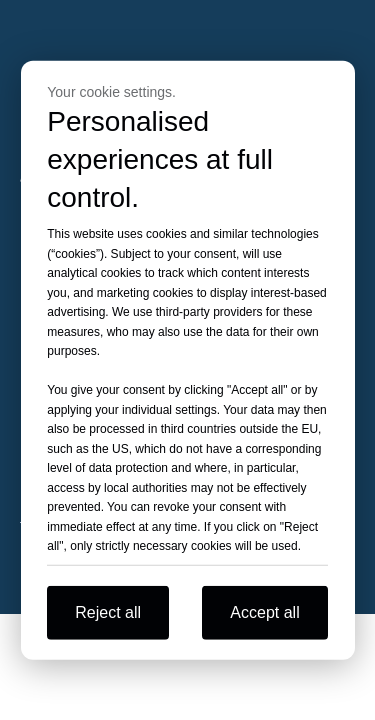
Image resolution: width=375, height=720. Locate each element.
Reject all (108, 611)
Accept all (264, 611)
